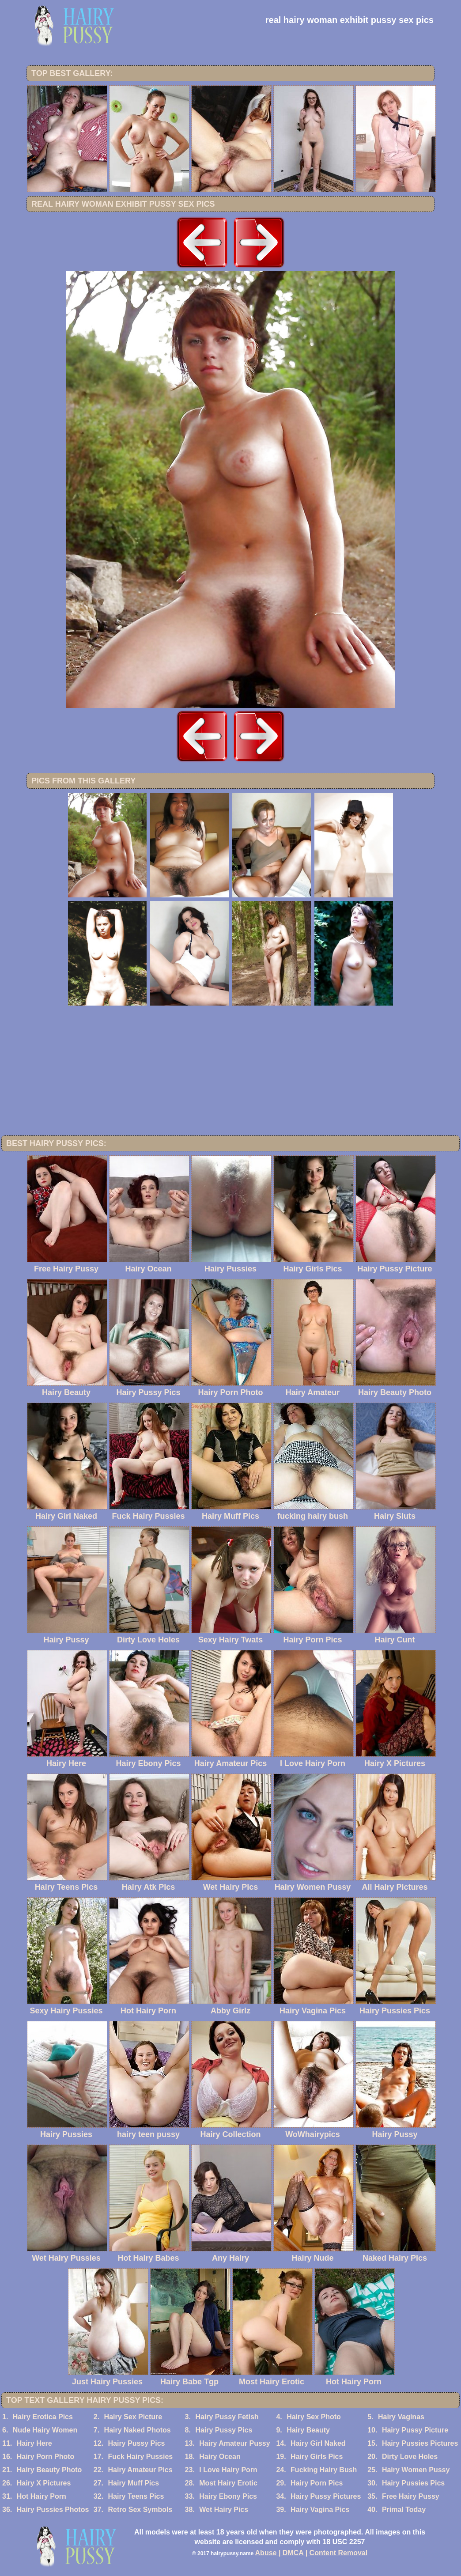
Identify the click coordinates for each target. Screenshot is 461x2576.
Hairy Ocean (219, 2456)
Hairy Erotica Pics (43, 2417)
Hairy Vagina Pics (320, 2509)
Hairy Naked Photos (137, 2430)
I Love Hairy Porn (228, 2470)
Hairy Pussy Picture (415, 2430)
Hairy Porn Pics (317, 2483)
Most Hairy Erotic (228, 2483)
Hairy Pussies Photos (53, 2509)
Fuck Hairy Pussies (140, 2456)
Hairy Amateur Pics (140, 2470)
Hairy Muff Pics (133, 2483)
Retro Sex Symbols (140, 2509)
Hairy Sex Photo (314, 2417)
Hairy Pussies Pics (413, 2483)
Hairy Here (34, 2443)
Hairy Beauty (308, 2430)
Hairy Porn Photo (46, 2456)
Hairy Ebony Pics (228, 2496)
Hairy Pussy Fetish (226, 2417)
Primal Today (404, 2509)
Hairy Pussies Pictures (420, 2443)
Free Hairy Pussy (410, 2496)
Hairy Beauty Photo (49, 2470)
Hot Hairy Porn (41, 2496)
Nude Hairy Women (45, 2430)
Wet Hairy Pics (223, 2509)
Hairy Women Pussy (416, 2470)
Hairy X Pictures (44, 2483)
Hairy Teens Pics (136, 2496)
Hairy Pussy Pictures (326, 2496)
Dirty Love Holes (410, 2456)
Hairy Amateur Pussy (234, 2443)
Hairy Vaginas (401, 2417)
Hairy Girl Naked (318, 2443)
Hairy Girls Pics (317, 2456)
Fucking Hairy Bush (324, 2470)
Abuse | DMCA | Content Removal (311, 2553)
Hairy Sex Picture (133, 2417)
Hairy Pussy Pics (223, 2430)
